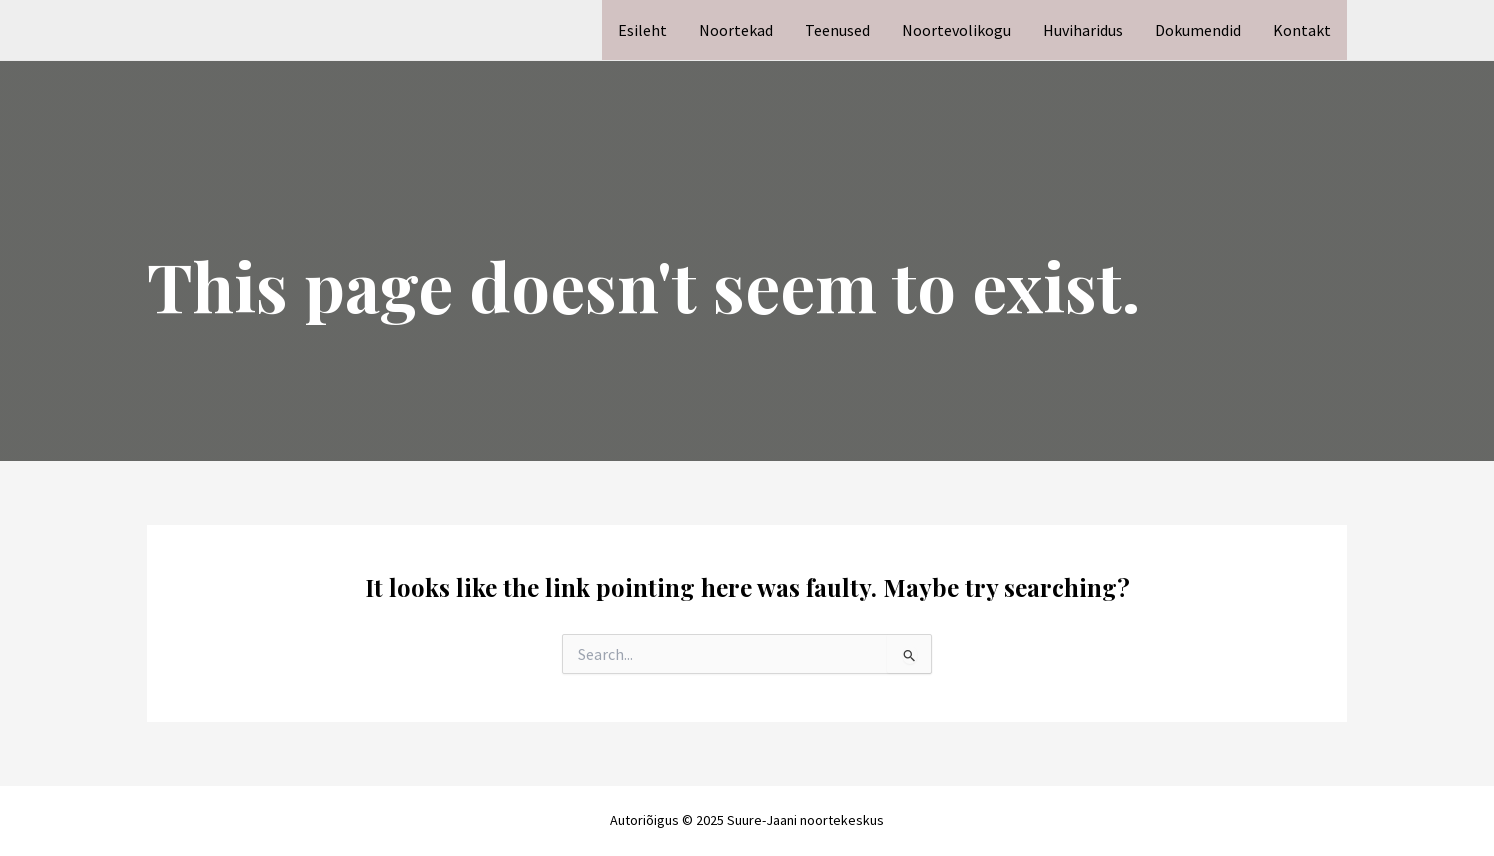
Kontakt (1302, 30)
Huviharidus (1083, 30)
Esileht (642, 30)
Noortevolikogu (956, 30)
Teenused (837, 30)
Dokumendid (1198, 30)
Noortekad (736, 30)
